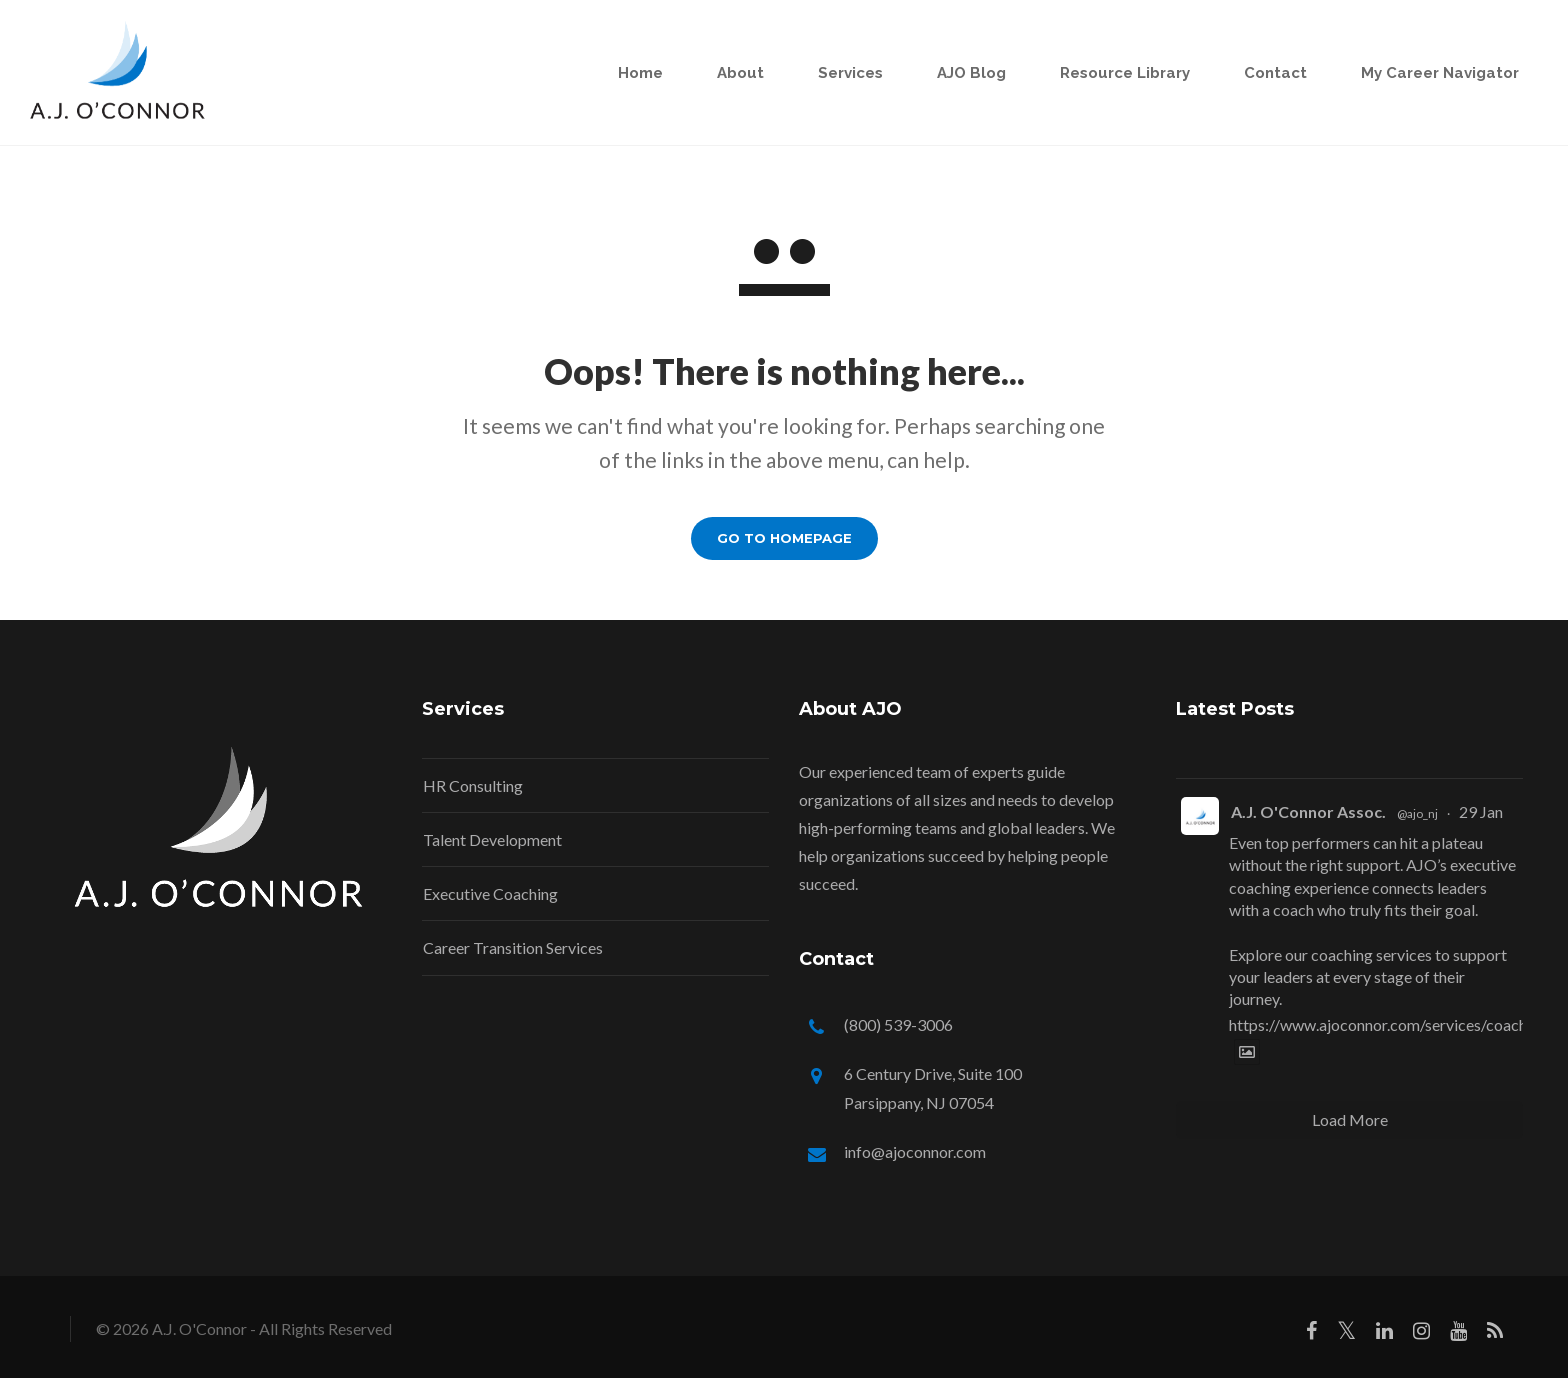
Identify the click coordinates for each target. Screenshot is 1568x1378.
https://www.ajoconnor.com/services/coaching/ (1391, 1024)
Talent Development (492, 839)
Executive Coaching (490, 893)
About (732, 73)
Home (632, 73)
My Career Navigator (1432, 73)
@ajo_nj (1417, 813)
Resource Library (1117, 73)
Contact (1267, 73)
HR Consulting (473, 785)
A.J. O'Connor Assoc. (1308, 811)
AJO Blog (963, 73)
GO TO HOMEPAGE (784, 538)
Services (842, 73)
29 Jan (1481, 811)
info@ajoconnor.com (915, 1151)
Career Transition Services (513, 947)
